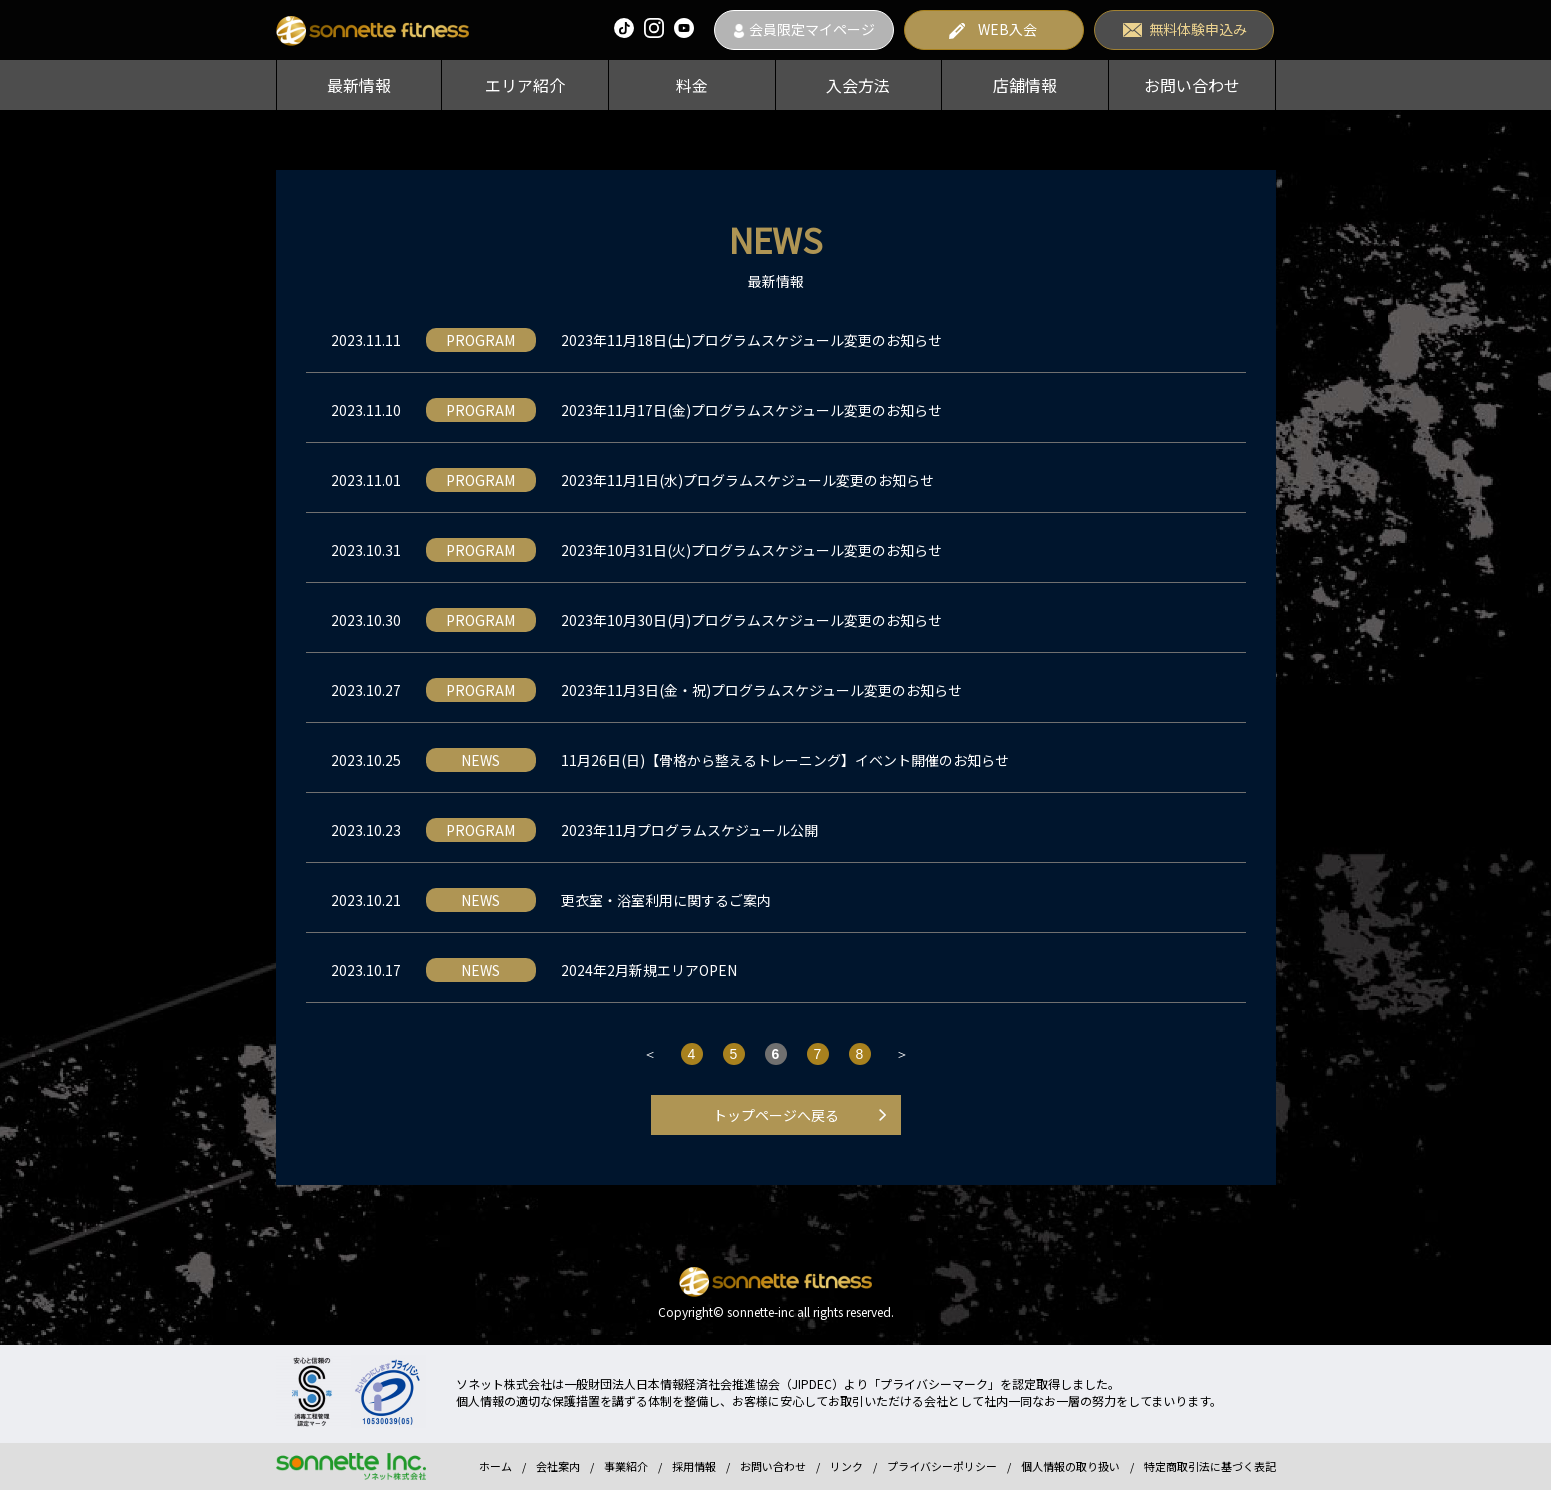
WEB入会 (1007, 29)
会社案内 (558, 1466)
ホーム (495, 1466)
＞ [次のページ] (902, 1054)
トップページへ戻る (776, 1115)
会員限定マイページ (812, 29)
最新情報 (359, 85)
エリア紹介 (525, 85)
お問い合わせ (1192, 85)
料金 (692, 85)
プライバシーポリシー (942, 1466)
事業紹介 (626, 1466)
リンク (846, 1466)
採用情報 (694, 1466)
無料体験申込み (1198, 29)
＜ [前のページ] (650, 1054)
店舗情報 (1025, 85)
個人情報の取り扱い (1070, 1466)
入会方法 (858, 85)
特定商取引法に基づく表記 (1210, 1466)
